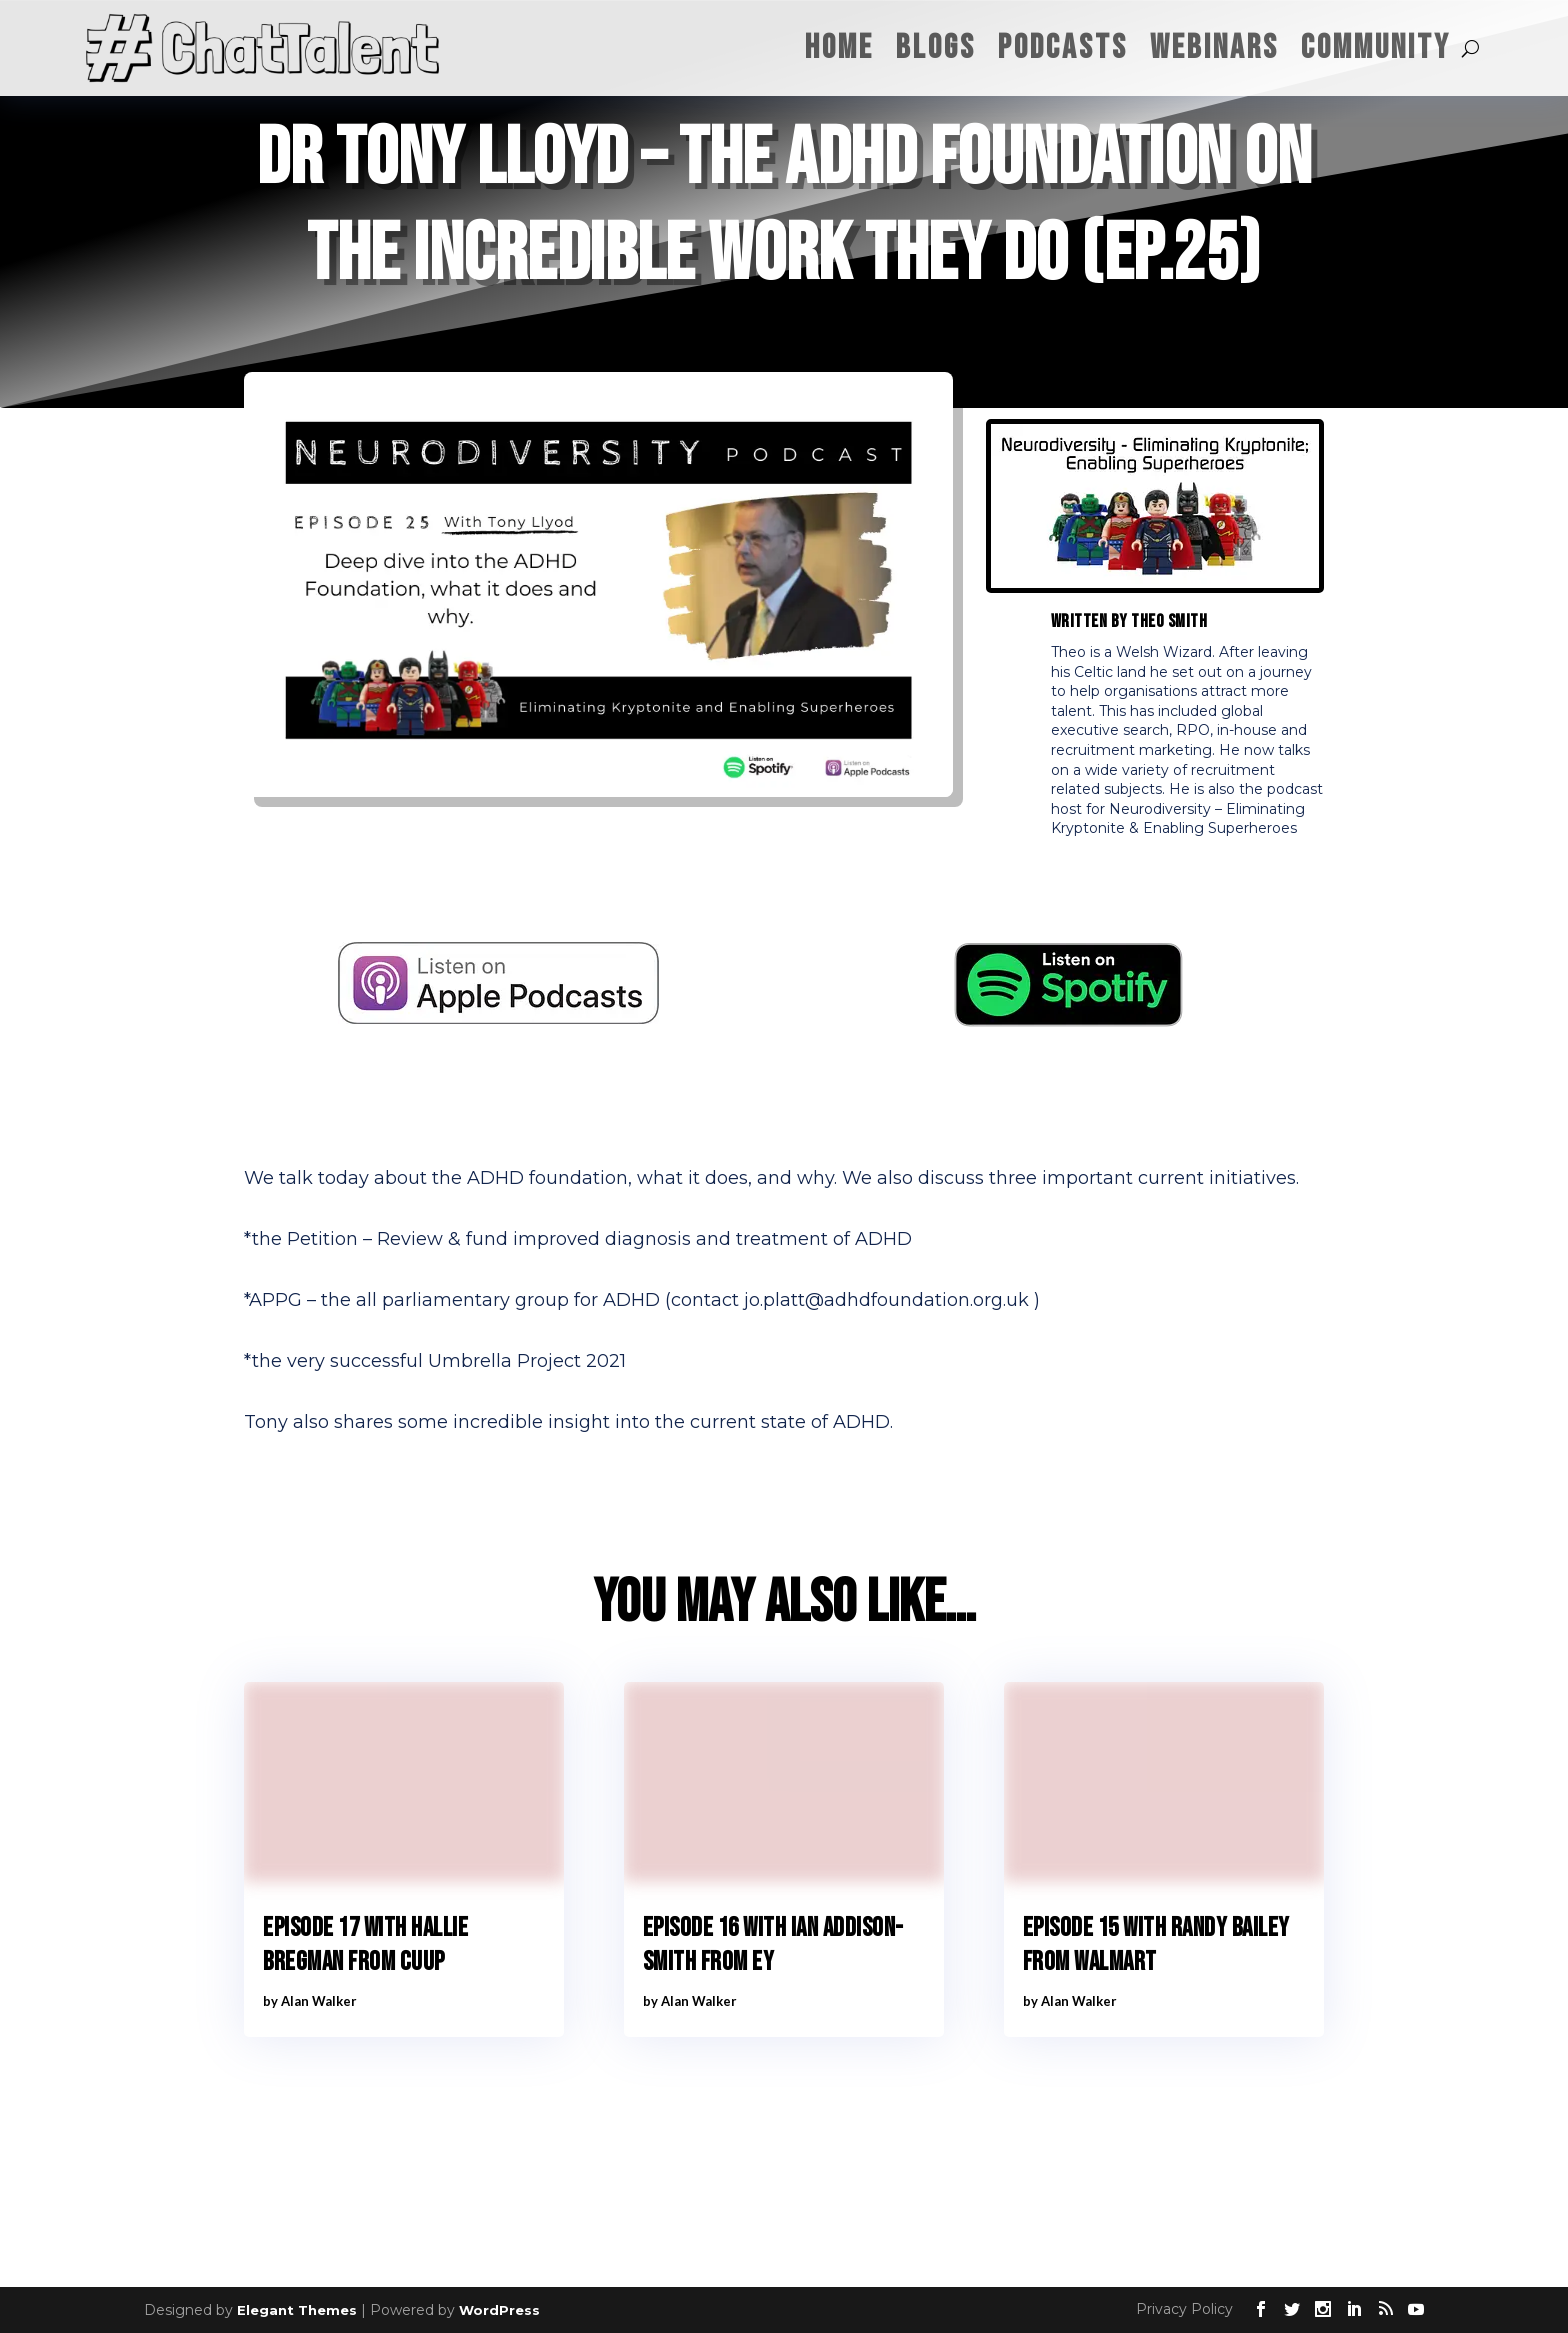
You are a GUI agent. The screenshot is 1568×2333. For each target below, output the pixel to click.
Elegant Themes (297, 2310)
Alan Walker (319, 2001)
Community (1376, 47)
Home (839, 47)
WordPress (499, 2310)
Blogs (936, 47)
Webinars (1214, 47)
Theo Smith (1169, 621)
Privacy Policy (1184, 2309)
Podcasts (1063, 47)
